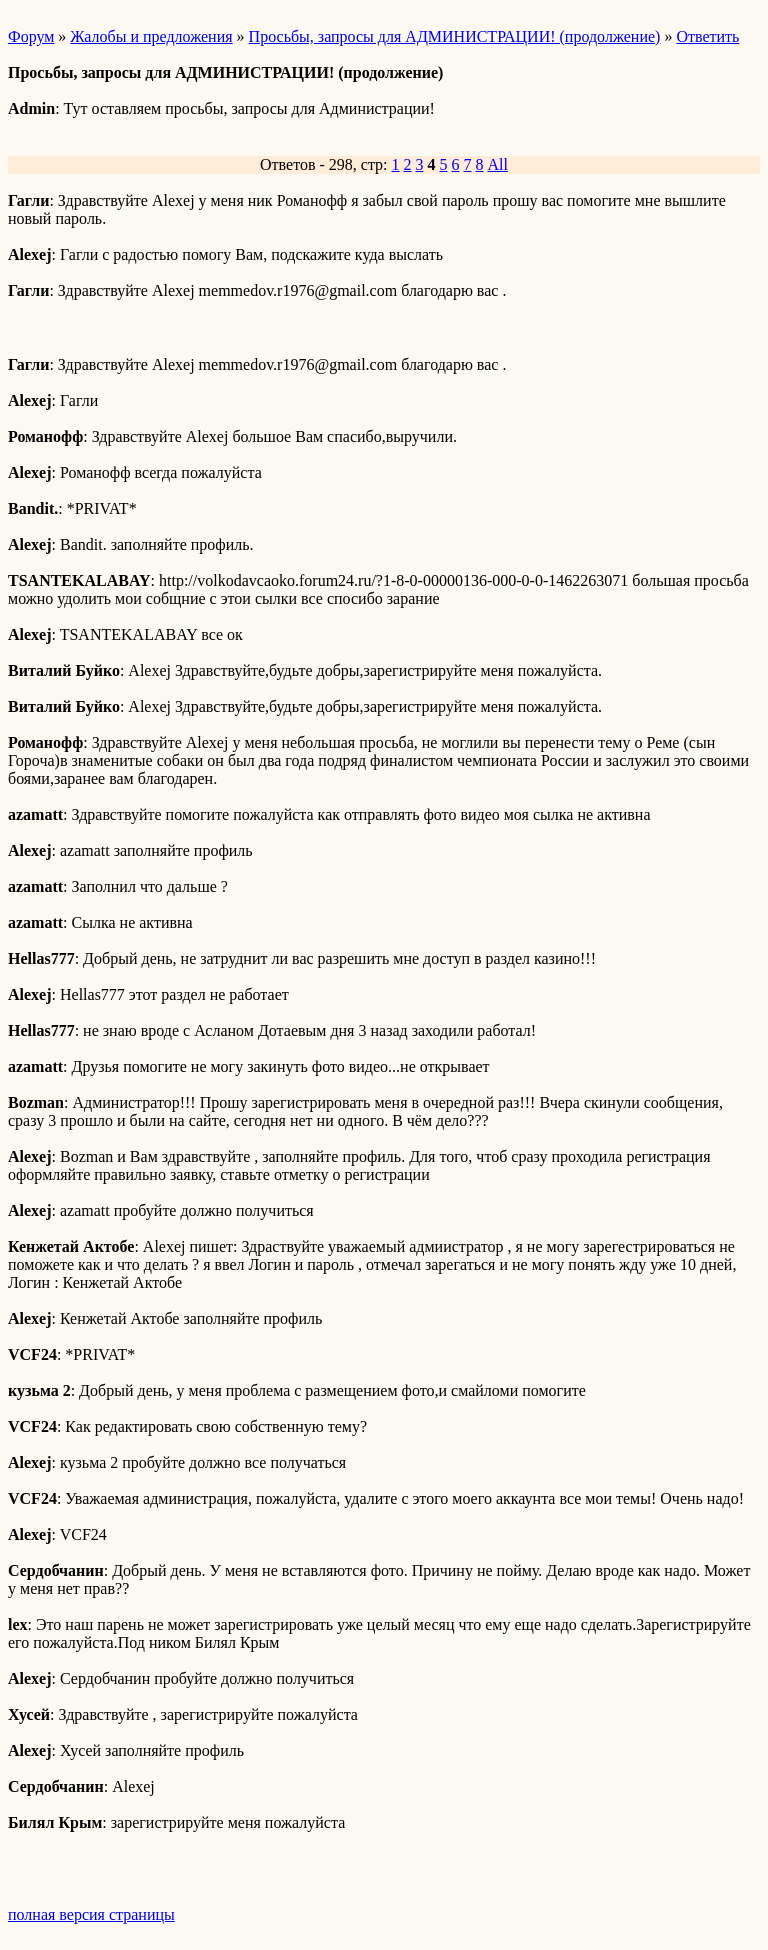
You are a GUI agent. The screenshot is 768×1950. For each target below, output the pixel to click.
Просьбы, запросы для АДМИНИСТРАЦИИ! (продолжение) (455, 36)
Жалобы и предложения (151, 36)
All (498, 164)
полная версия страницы (91, 1914)
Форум (31, 36)
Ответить (707, 36)
